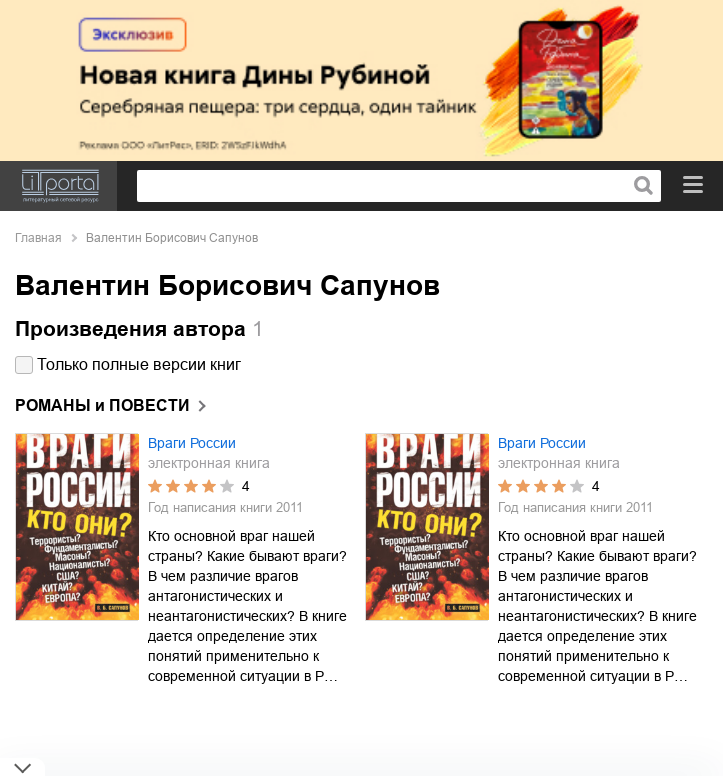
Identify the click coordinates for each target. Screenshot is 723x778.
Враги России (192, 443)
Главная (38, 238)
